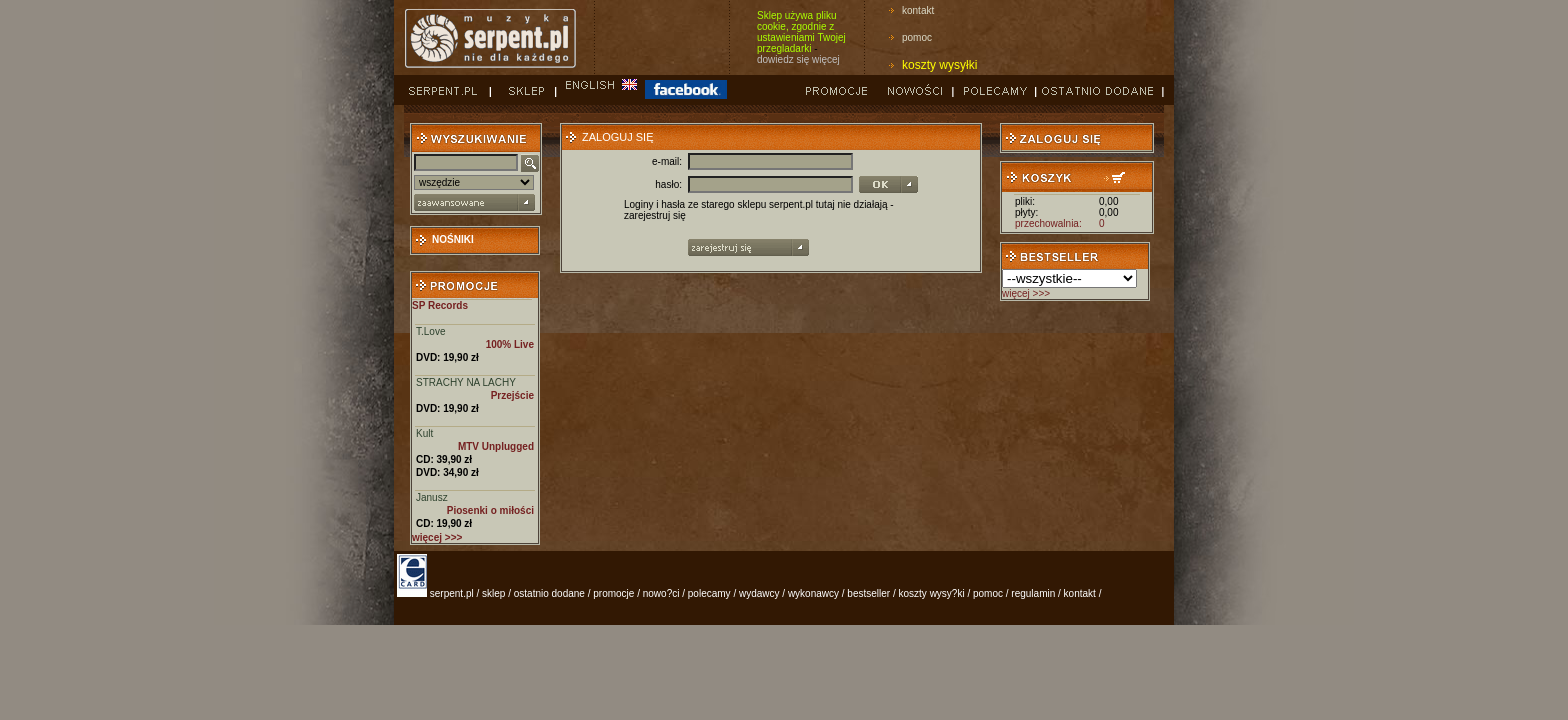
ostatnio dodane (549, 593)
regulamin (1033, 593)
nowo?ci (661, 593)
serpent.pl (452, 593)
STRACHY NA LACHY (466, 382)
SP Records (440, 305)
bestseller (868, 593)
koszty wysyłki (939, 65)
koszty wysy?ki (932, 593)
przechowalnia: (1048, 223)
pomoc (917, 37)
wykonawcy (813, 593)
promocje (613, 593)
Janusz (432, 497)
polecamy (709, 593)
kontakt (918, 10)
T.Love (430, 331)
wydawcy (759, 593)
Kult (424, 433)
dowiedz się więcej (798, 59)
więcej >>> (1026, 293)
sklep (493, 593)
